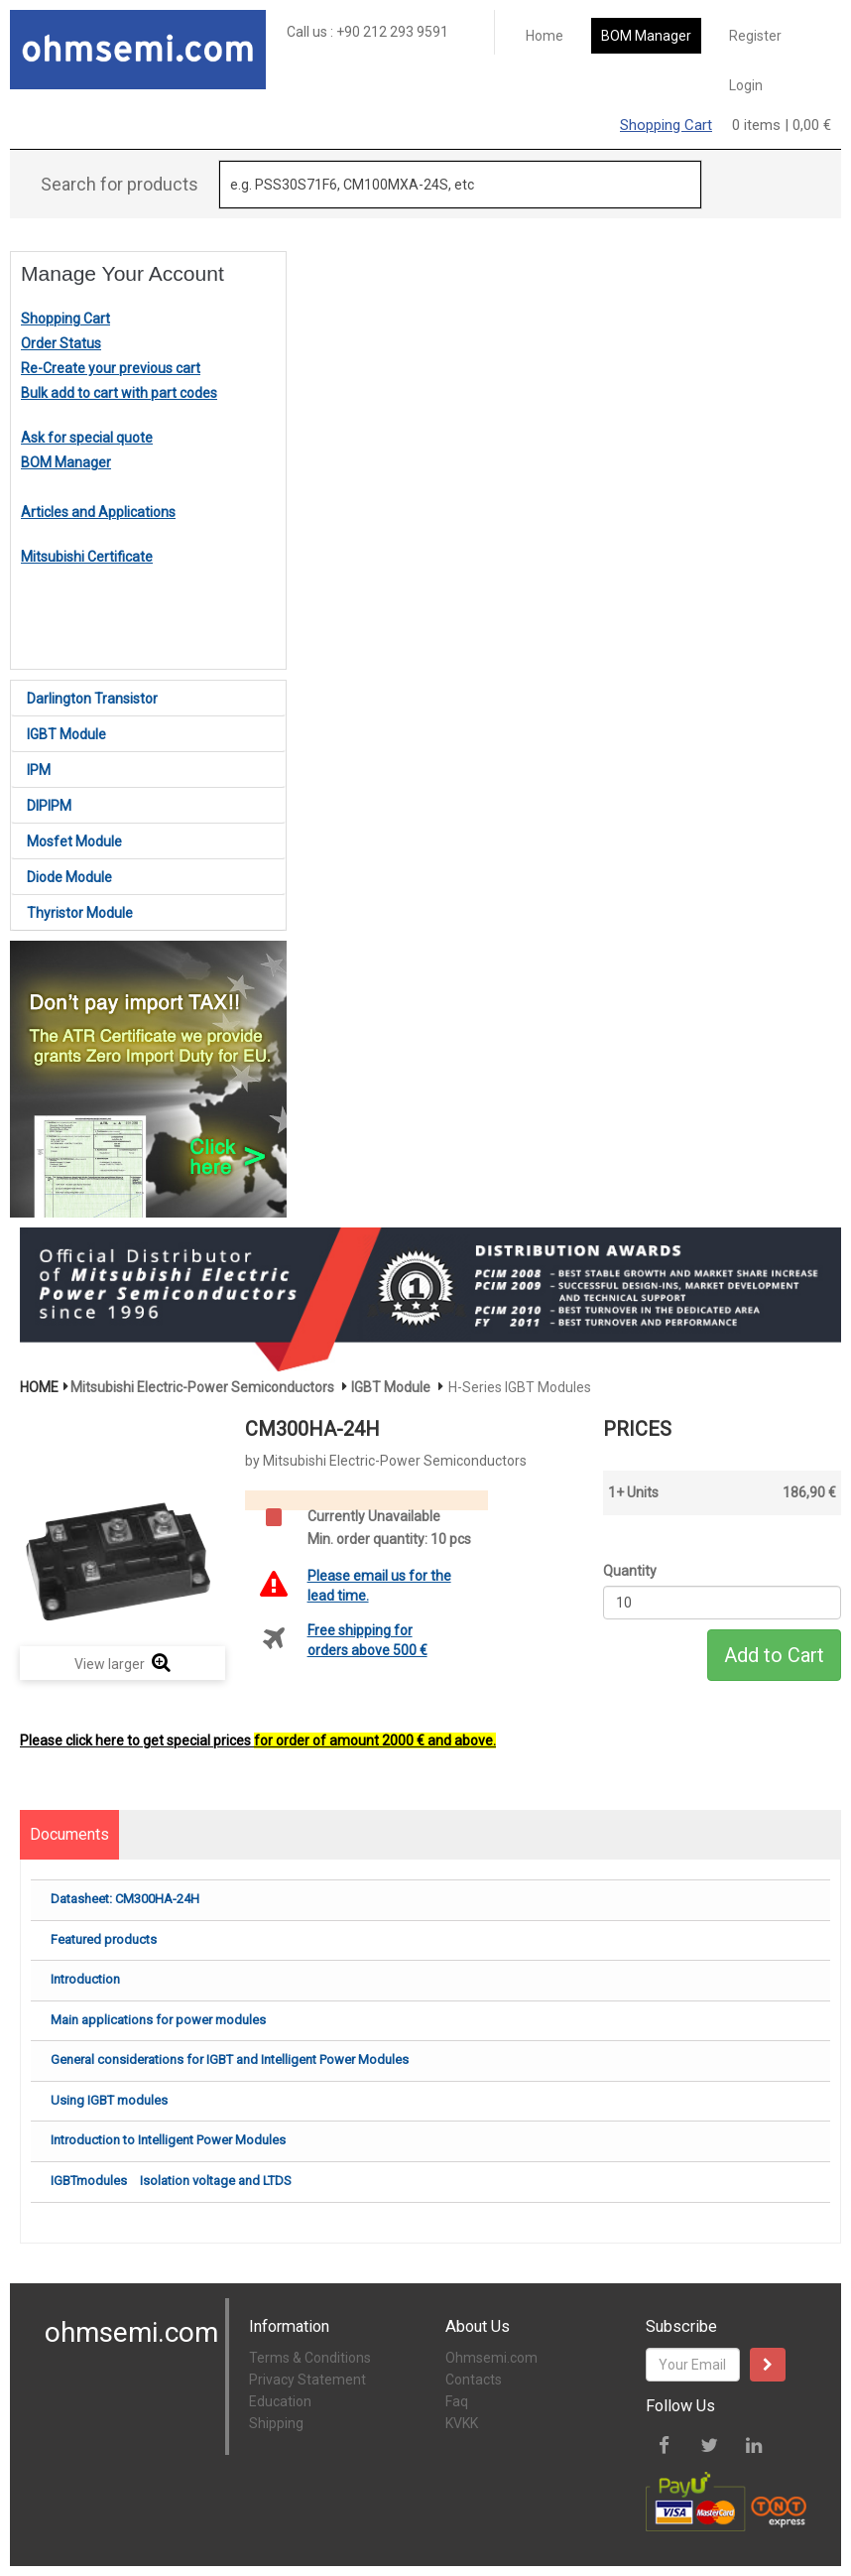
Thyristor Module (80, 913)
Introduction (85, 1979)
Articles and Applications (98, 512)
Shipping (276, 2423)
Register (755, 36)
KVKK (461, 2423)
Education (280, 2401)
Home (544, 36)
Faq (456, 2401)
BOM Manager (646, 36)
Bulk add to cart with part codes (119, 393)
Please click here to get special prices (258, 1740)
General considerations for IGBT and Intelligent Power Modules (230, 2059)
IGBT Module (66, 734)
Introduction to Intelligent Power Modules (168, 2139)
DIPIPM (49, 806)
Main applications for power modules (158, 2019)
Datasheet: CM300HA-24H (125, 1898)
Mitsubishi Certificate (87, 557)
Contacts (473, 2379)
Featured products (104, 1939)
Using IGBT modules (109, 2100)
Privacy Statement (307, 2379)
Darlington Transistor (92, 699)
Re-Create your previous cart (110, 368)
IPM (39, 770)
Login (746, 85)
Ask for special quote (87, 438)
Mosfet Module (74, 841)
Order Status (61, 343)
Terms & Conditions (310, 2358)
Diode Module (69, 877)
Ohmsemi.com (491, 2358)
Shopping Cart (666, 125)
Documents (69, 1834)
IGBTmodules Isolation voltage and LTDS (171, 2180)
